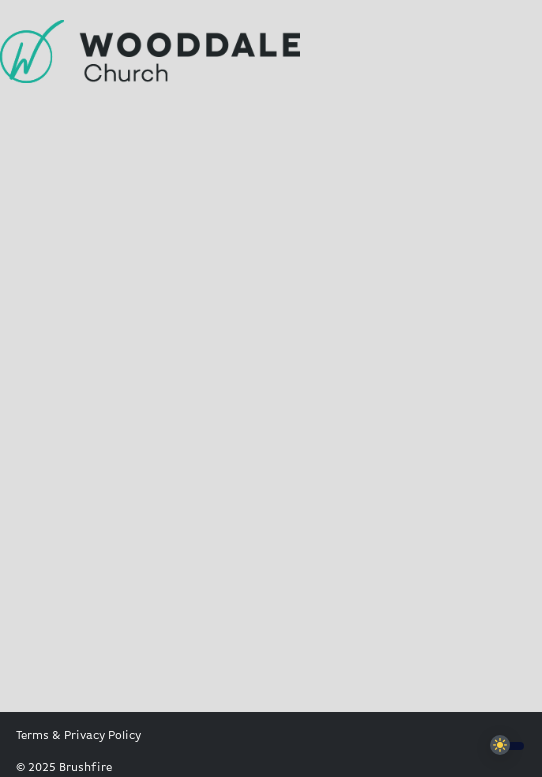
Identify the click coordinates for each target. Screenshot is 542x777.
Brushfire (85, 768)
